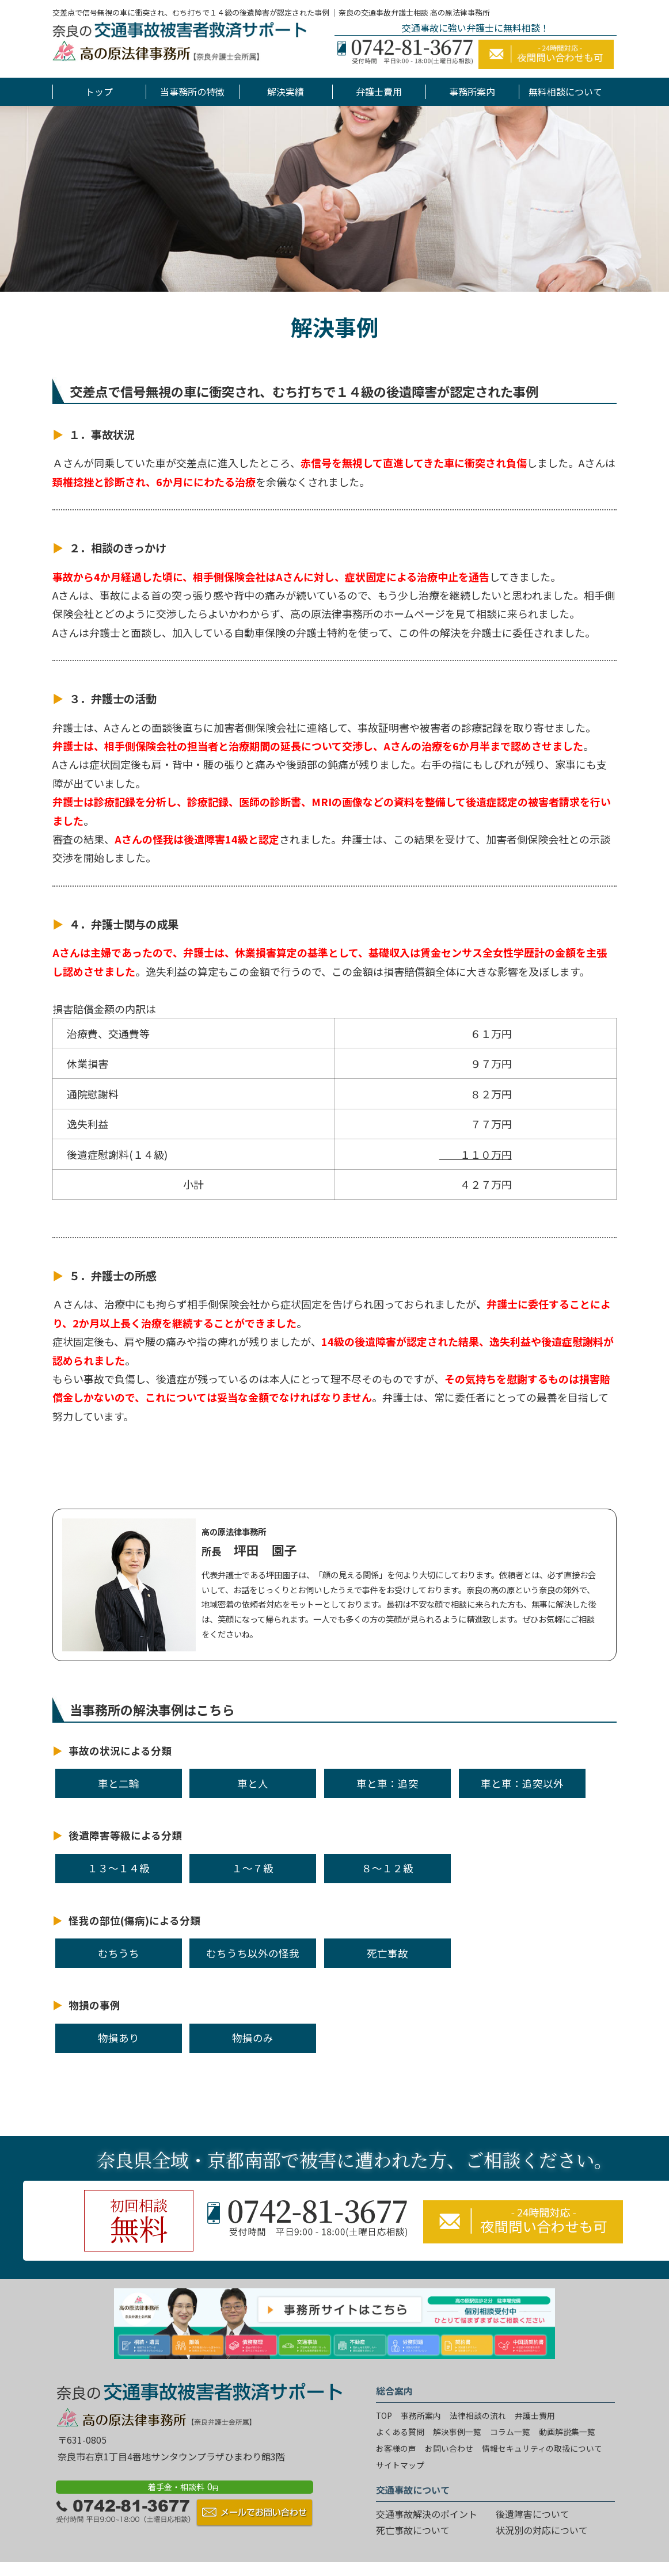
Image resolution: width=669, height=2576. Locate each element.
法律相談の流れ (478, 2415)
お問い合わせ (449, 2448)
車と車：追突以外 (522, 1783)
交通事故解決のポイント (426, 2514)
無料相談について (565, 91)
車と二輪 (118, 1783)
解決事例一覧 (457, 2431)
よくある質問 (400, 2431)
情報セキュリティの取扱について (542, 2448)
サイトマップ (400, 2465)
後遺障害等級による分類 (125, 1835)
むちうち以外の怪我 (252, 1953)
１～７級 (252, 1868)
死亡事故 (387, 1953)
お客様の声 (396, 2448)
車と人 (252, 1783)
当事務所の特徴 (192, 91)
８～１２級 (387, 1868)
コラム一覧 (510, 2431)
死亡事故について (413, 2530)
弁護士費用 (379, 91)
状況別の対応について (542, 2530)
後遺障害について (532, 2514)
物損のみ (252, 2038)
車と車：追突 (387, 1783)
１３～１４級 (119, 1868)
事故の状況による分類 (120, 1750)
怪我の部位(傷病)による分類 (134, 1920)
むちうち (118, 1953)
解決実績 (285, 91)
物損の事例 (94, 2005)
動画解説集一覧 (567, 2431)
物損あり (118, 2038)
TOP (384, 2415)
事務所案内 (472, 91)
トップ (99, 91)
